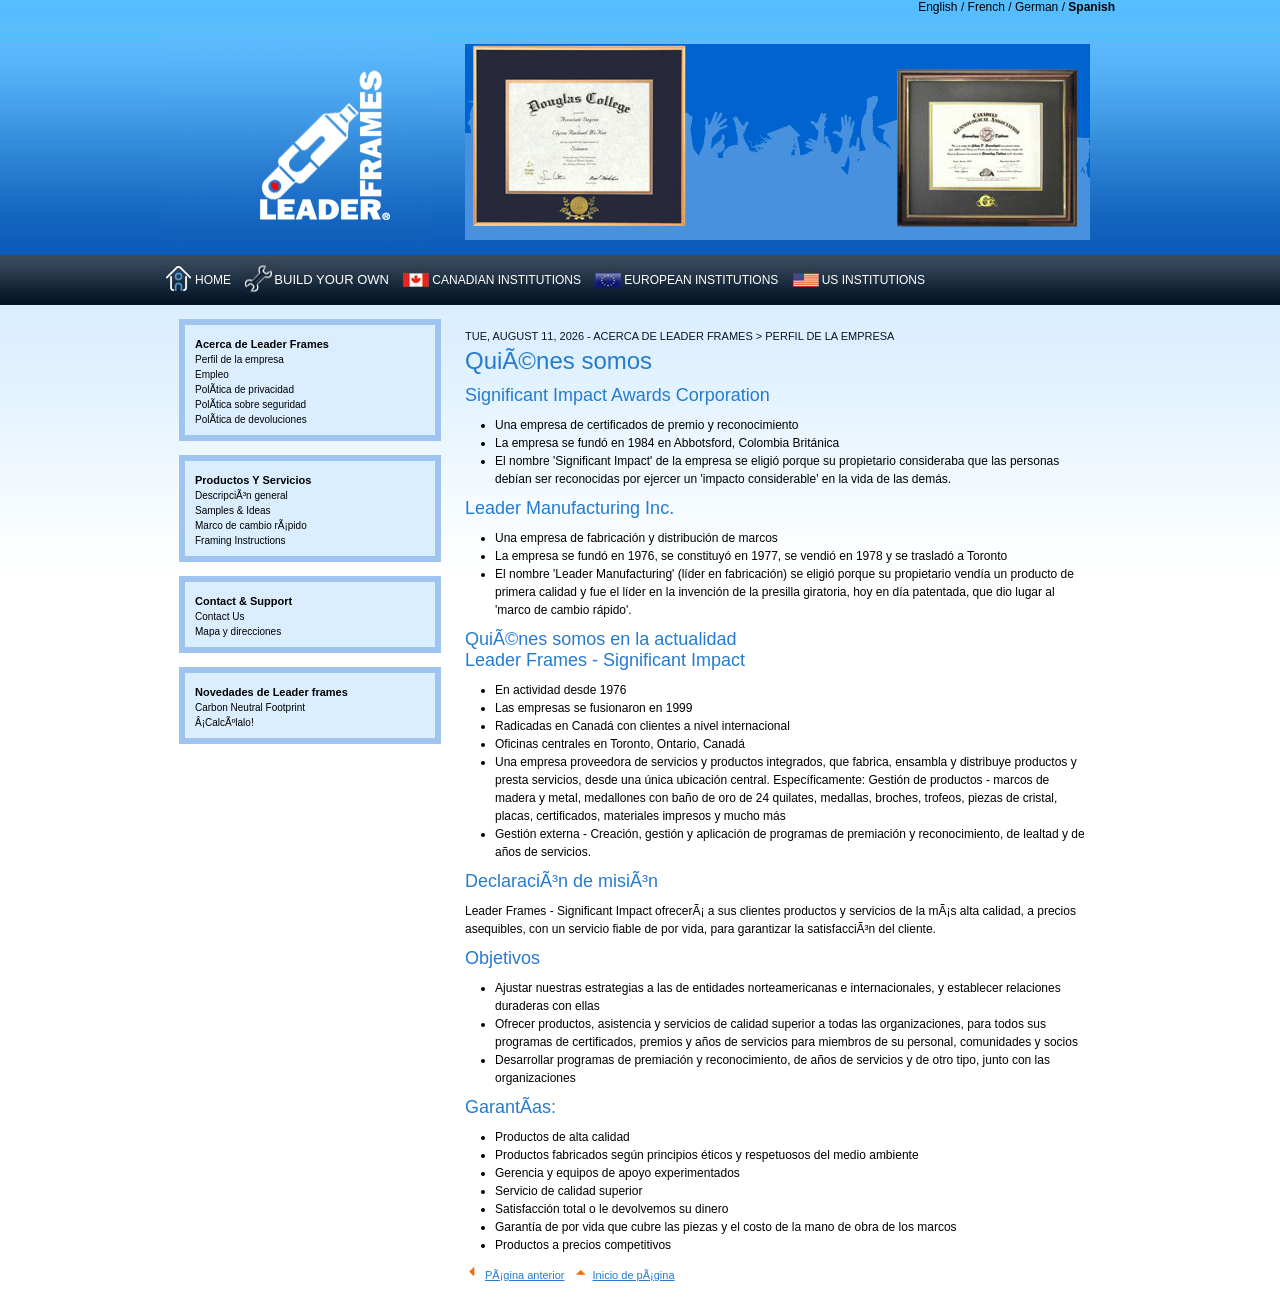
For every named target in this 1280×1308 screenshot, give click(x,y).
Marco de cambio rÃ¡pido (251, 525)
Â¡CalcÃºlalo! (224, 722)
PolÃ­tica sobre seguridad (250, 404)
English (937, 7)
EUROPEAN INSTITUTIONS (701, 280)
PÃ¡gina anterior (525, 1275)
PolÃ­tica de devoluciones (251, 419)
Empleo (212, 374)
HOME (213, 280)
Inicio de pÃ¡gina (634, 1275)
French (986, 7)
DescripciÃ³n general (241, 495)
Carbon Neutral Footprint (250, 707)
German (1036, 7)
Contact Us (219, 616)
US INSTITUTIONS (873, 280)
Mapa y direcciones (238, 631)
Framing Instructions (240, 540)
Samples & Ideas (233, 510)
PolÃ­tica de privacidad (244, 389)
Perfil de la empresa (239, 359)
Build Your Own (331, 279)
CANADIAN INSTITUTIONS (506, 280)
